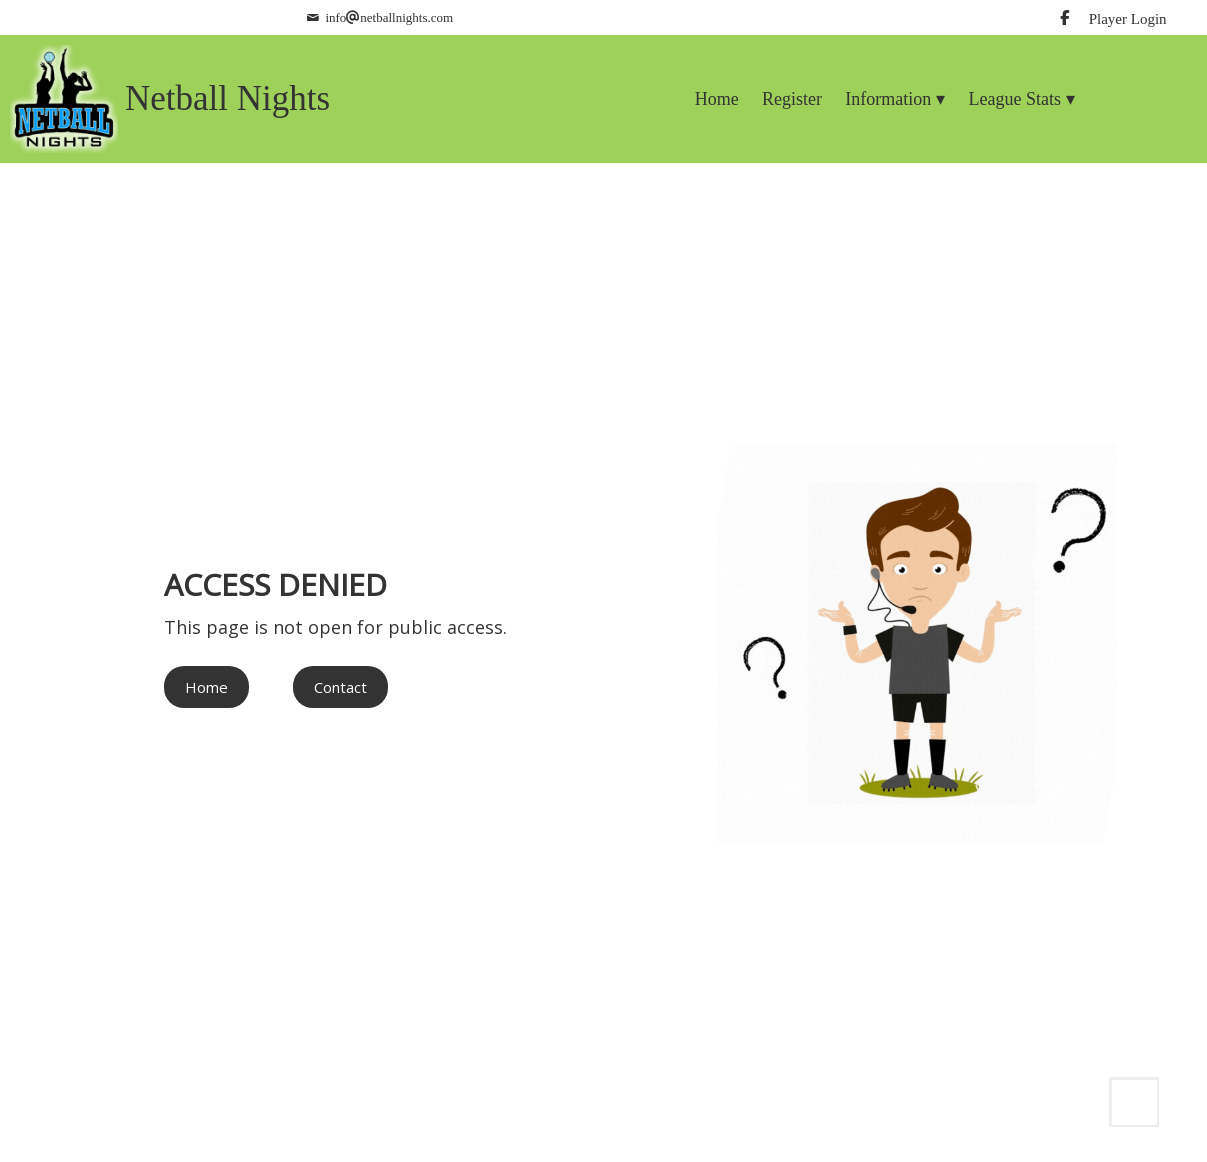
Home (206, 687)
